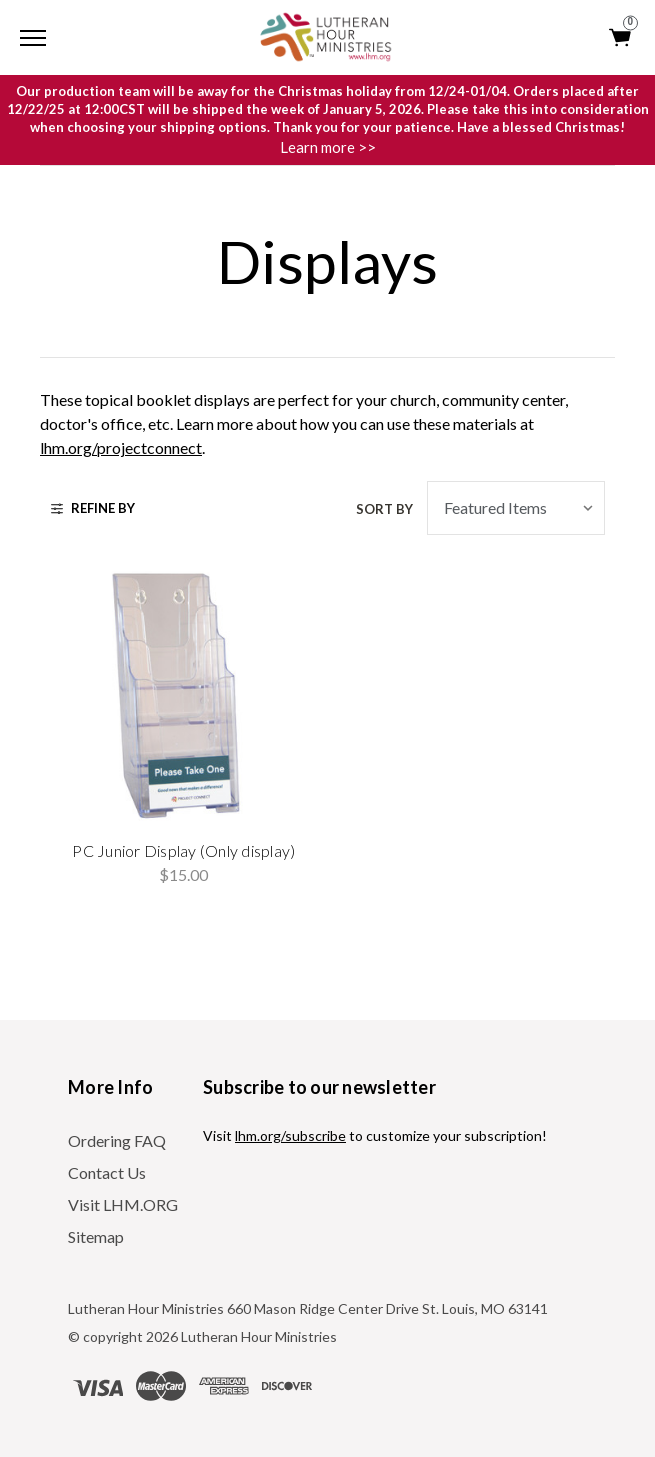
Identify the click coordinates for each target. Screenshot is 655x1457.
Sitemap (96, 1236)
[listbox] (516, 508)
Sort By (384, 509)
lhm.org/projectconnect (121, 447)
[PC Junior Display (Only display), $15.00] (184, 696)
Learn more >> (328, 147)
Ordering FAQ (117, 1140)
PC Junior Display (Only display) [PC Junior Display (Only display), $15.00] (183, 850)
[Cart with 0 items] (621, 37)
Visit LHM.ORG (123, 1204)
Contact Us (107, 1172)
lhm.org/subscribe (290, 1135)
